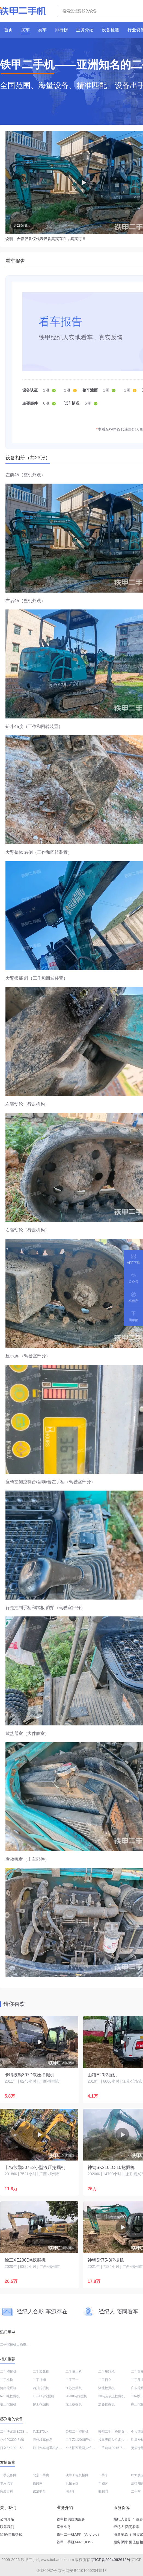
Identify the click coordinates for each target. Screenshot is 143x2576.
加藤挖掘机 (106, 2404)
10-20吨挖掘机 (43, 2396)
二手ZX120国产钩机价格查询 (86, 2440)
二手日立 (104, 2380)
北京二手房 (41, 2475)
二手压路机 (106, 2372)
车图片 (103, 2483)
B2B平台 (39, 2491)
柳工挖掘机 (41, 2404)
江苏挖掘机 (73, 2388)
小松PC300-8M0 (12, 2440)
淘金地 (70, 2491)
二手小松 (6, 2380)
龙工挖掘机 (73, 2404)
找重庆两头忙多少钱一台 (116, 2440)
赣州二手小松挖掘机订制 (116, 2432)
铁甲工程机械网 (76, 2475)
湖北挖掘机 (106, 2388)
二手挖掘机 (8, 2372)
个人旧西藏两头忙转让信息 (85, 2448)
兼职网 (103, 2491)
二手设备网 (8, 2475)
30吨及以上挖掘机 (111, 2396)
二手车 (103, 2475)
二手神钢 (39, 2380)
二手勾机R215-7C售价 (114, 2448)
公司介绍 (7, 2519)
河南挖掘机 (8, 2388)
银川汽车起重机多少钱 (49, 2448)
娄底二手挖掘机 (76, 2432)
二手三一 (72, 2380)
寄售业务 (64, 2527)
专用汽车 (6, 2483)
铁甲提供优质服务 (71, 2519)
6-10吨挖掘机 (10, 2396)
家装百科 (6, 2491)
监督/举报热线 (11, 2534)
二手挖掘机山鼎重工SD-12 (19, 2344)
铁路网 (38, 2483)
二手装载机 (41, 2372)
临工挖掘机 (8, 2404)
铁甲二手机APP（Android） (79, 2534)
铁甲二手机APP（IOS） (76, 2542)
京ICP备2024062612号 (110, 2559)
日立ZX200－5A (11, 2448)
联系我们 (7, 2527)
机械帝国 (72, 2483)
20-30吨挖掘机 (76, 2396)
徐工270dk (40, 2432)
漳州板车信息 (42, 2440)
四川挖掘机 (41, 2388)
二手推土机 (73, 2372)
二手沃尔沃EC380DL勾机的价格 (23, 2432)
